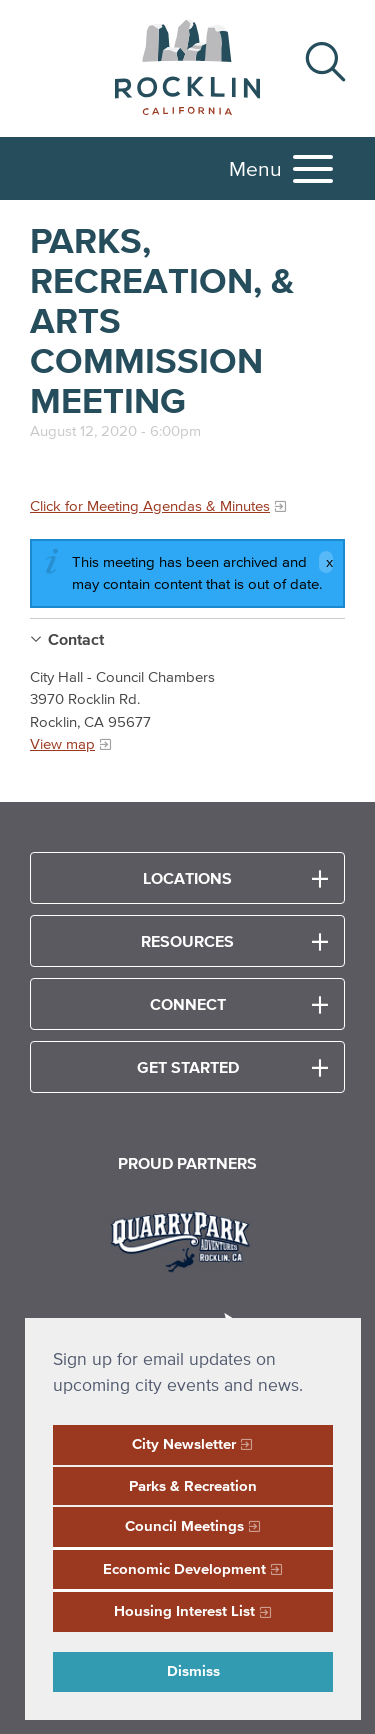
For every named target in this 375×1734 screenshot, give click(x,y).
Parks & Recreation (193, 1485)
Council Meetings (184, 1525)
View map (62, 743)
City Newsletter (184, 1443)
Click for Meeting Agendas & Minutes (150, 505)
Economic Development (184, 1568)
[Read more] (187, 1239)
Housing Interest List (184, 1610)
